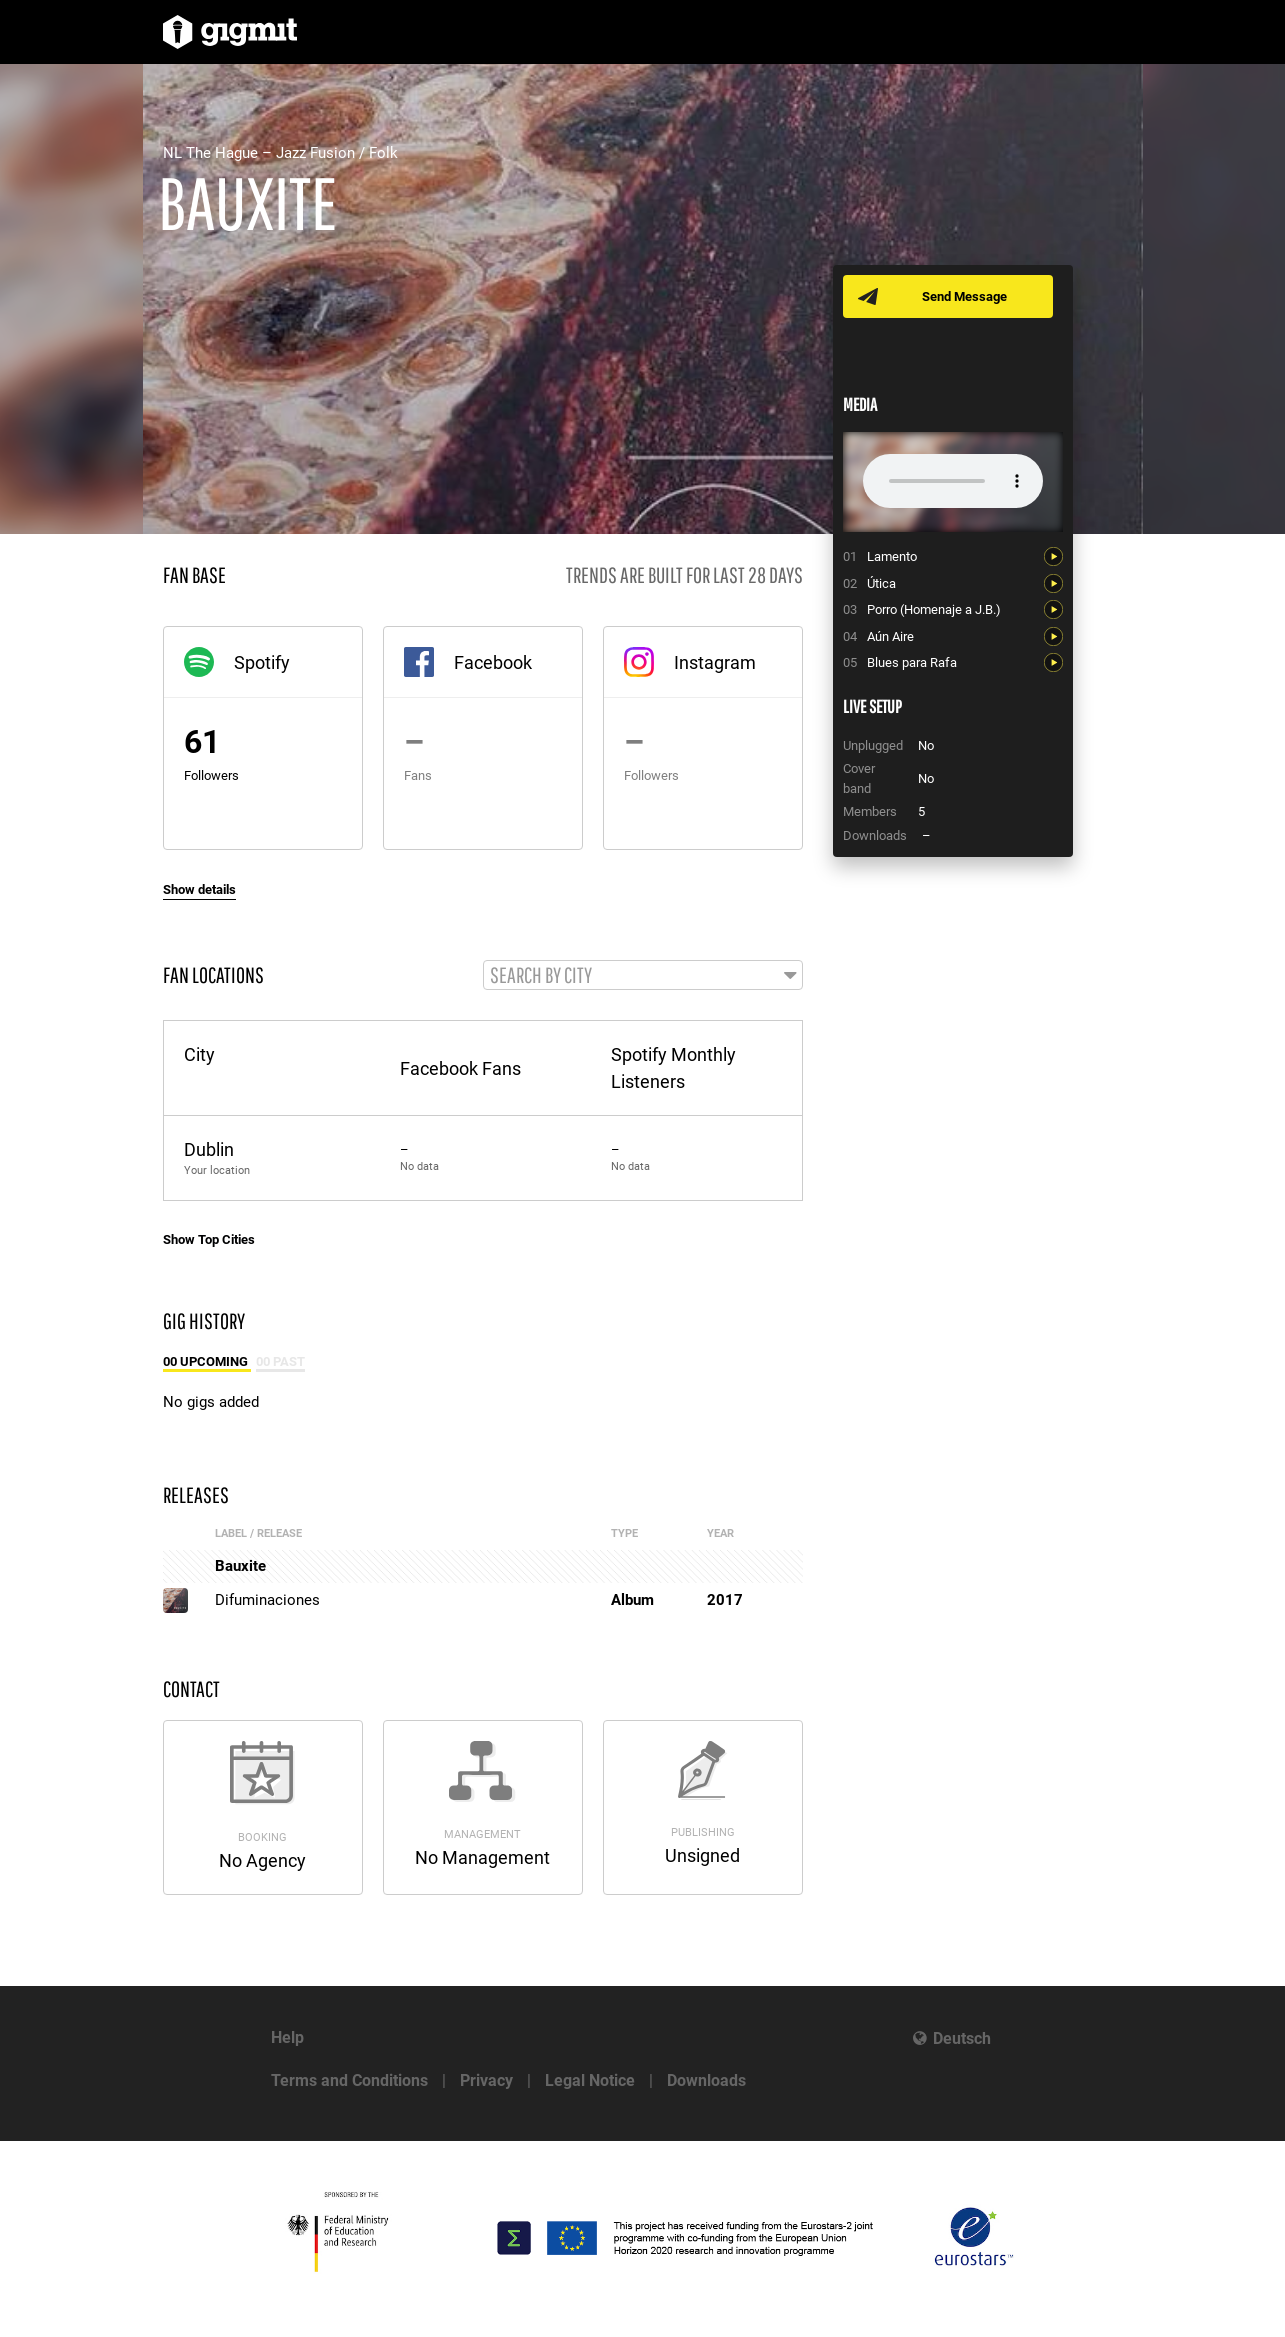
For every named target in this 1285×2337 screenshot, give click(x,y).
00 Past (280, 1362)
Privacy (486, 2080)
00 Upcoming (207, 1362)
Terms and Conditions (349, 2080)
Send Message (965, 296)
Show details (199, 889)
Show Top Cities (209, 1240)
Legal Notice (590, 2080)
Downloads (706, 2080)
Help (287, 2037)
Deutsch (962, 2038)
